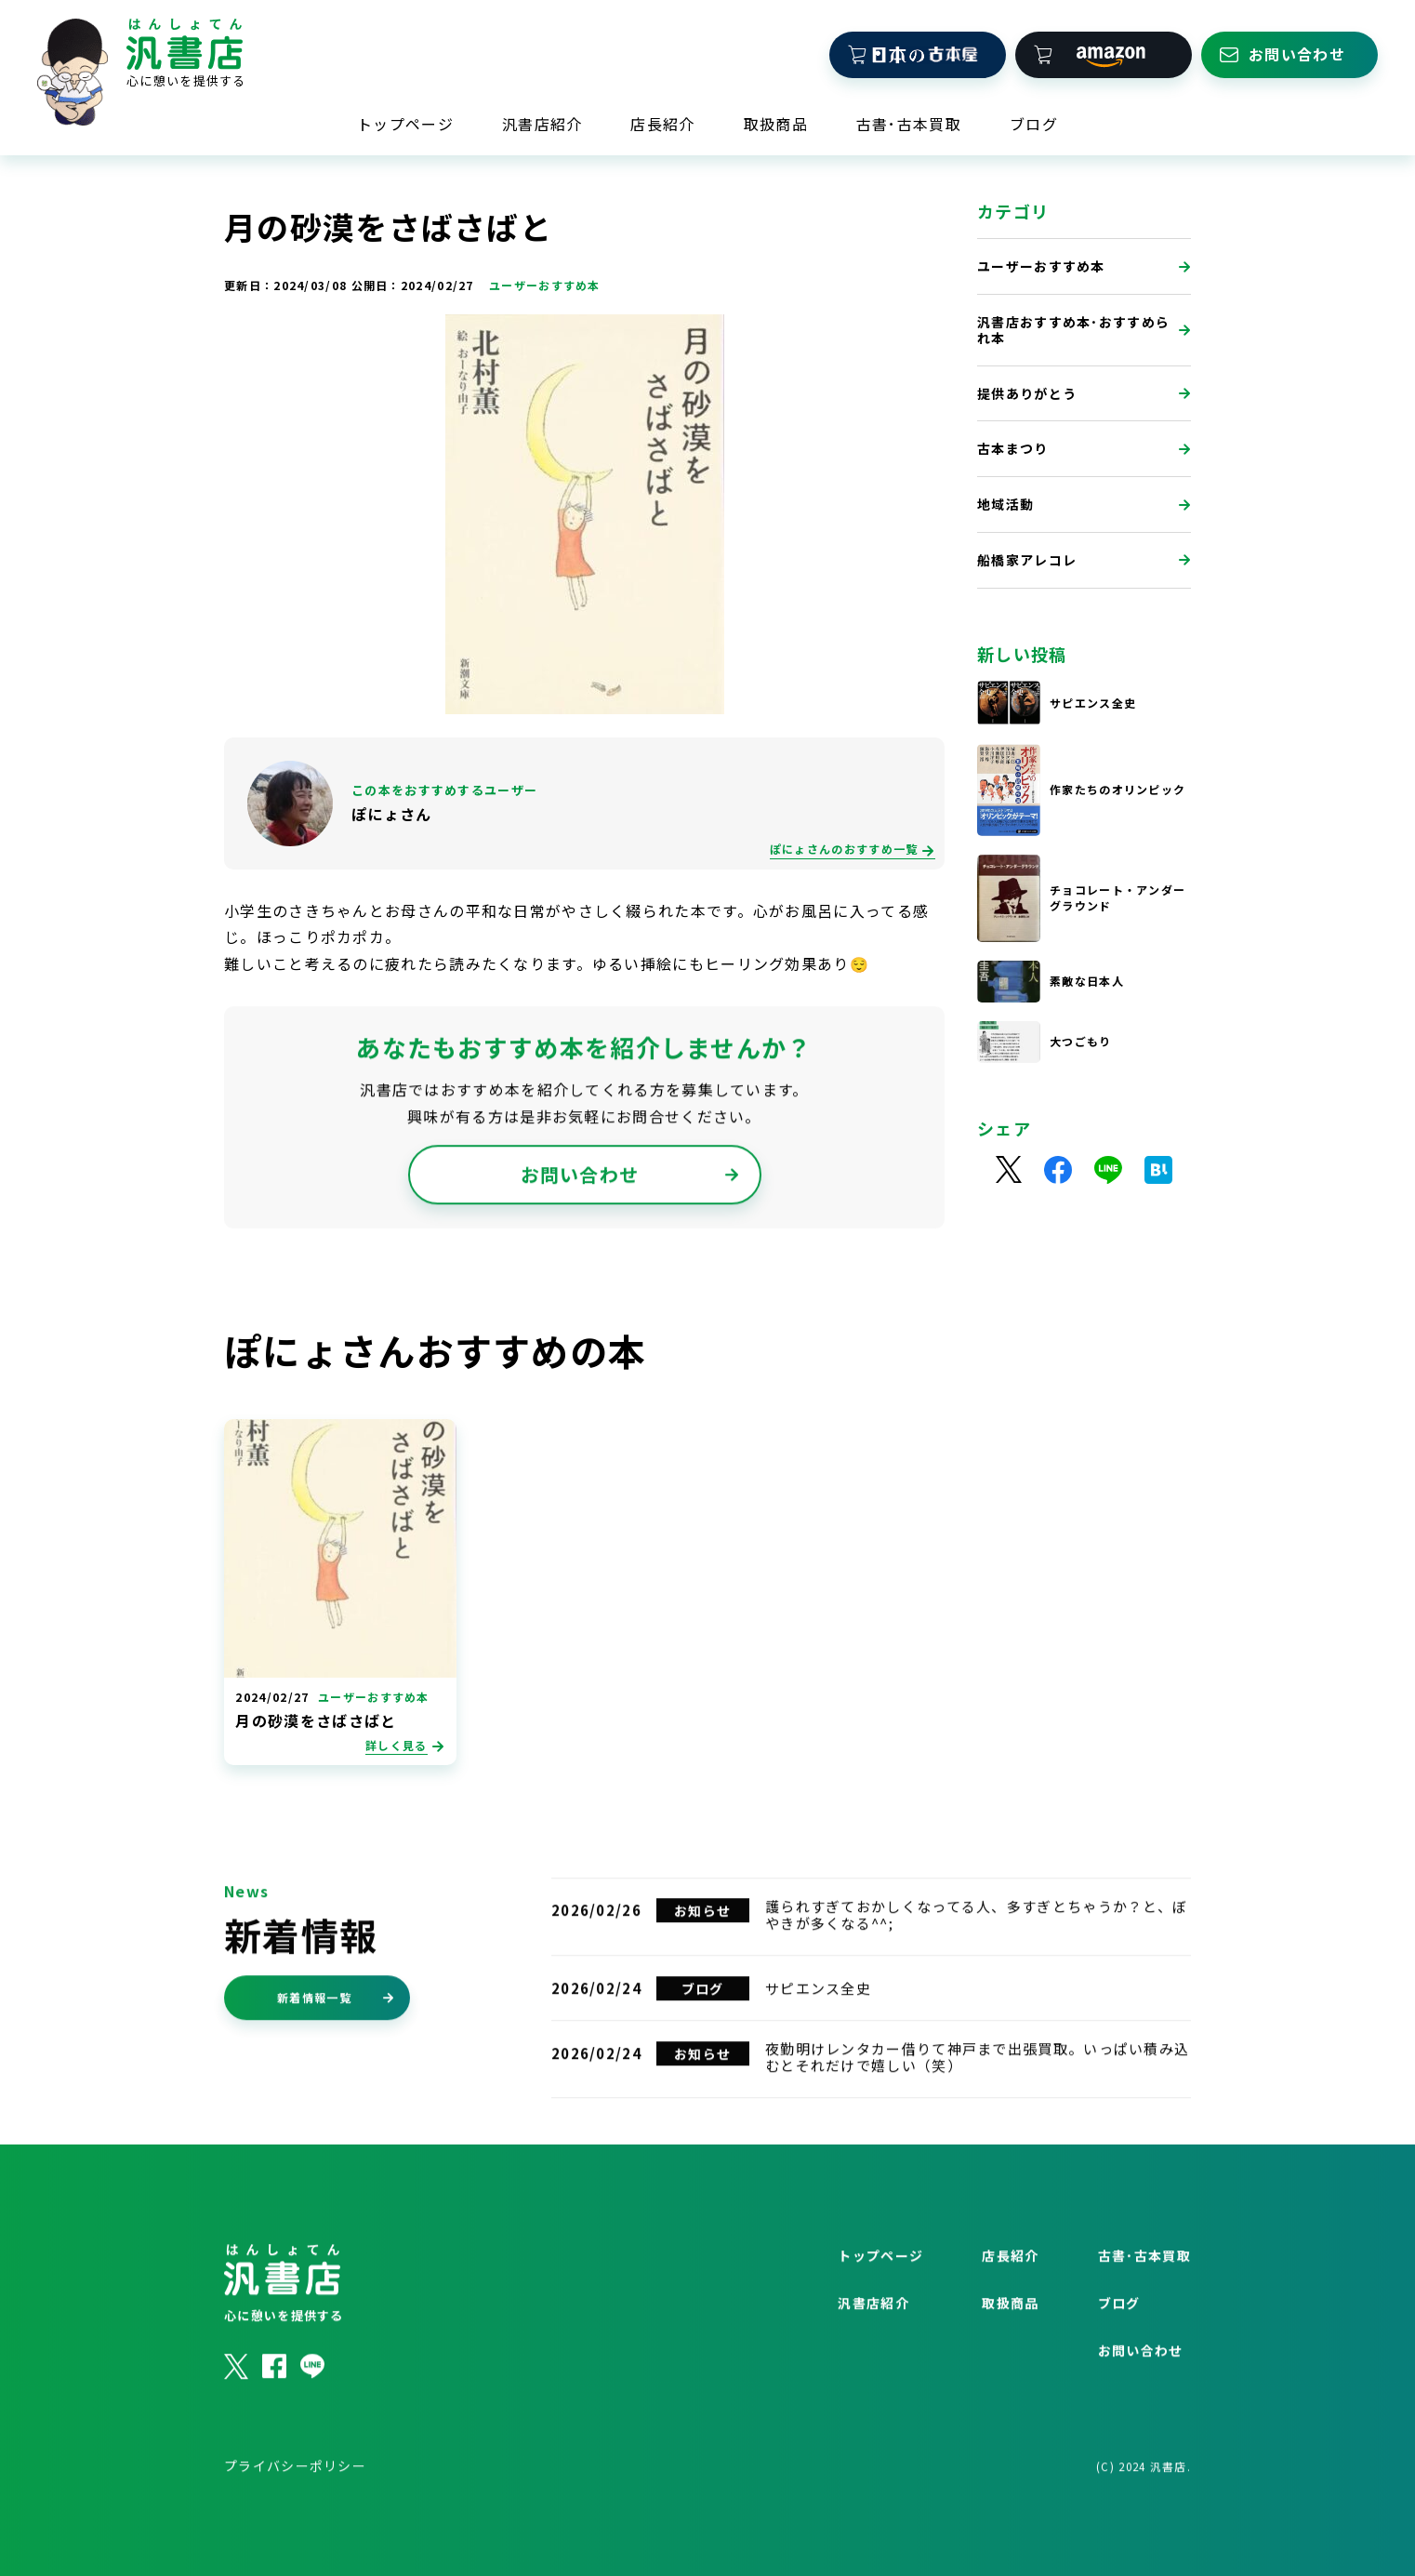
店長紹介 (662, 122)
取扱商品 (776, 122)
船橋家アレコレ (1084, 561)
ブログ (1034, 122)
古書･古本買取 (908, 122)
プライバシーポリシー (295, 2510)
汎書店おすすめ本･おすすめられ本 (1084, 331)
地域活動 (1084, 506)
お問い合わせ (630, 1221)
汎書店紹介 (542, 122)
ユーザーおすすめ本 (1084, 268)
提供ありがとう (1084, 395)
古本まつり (1084, 451)
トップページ (405, 122)
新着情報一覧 (335, 2042)
